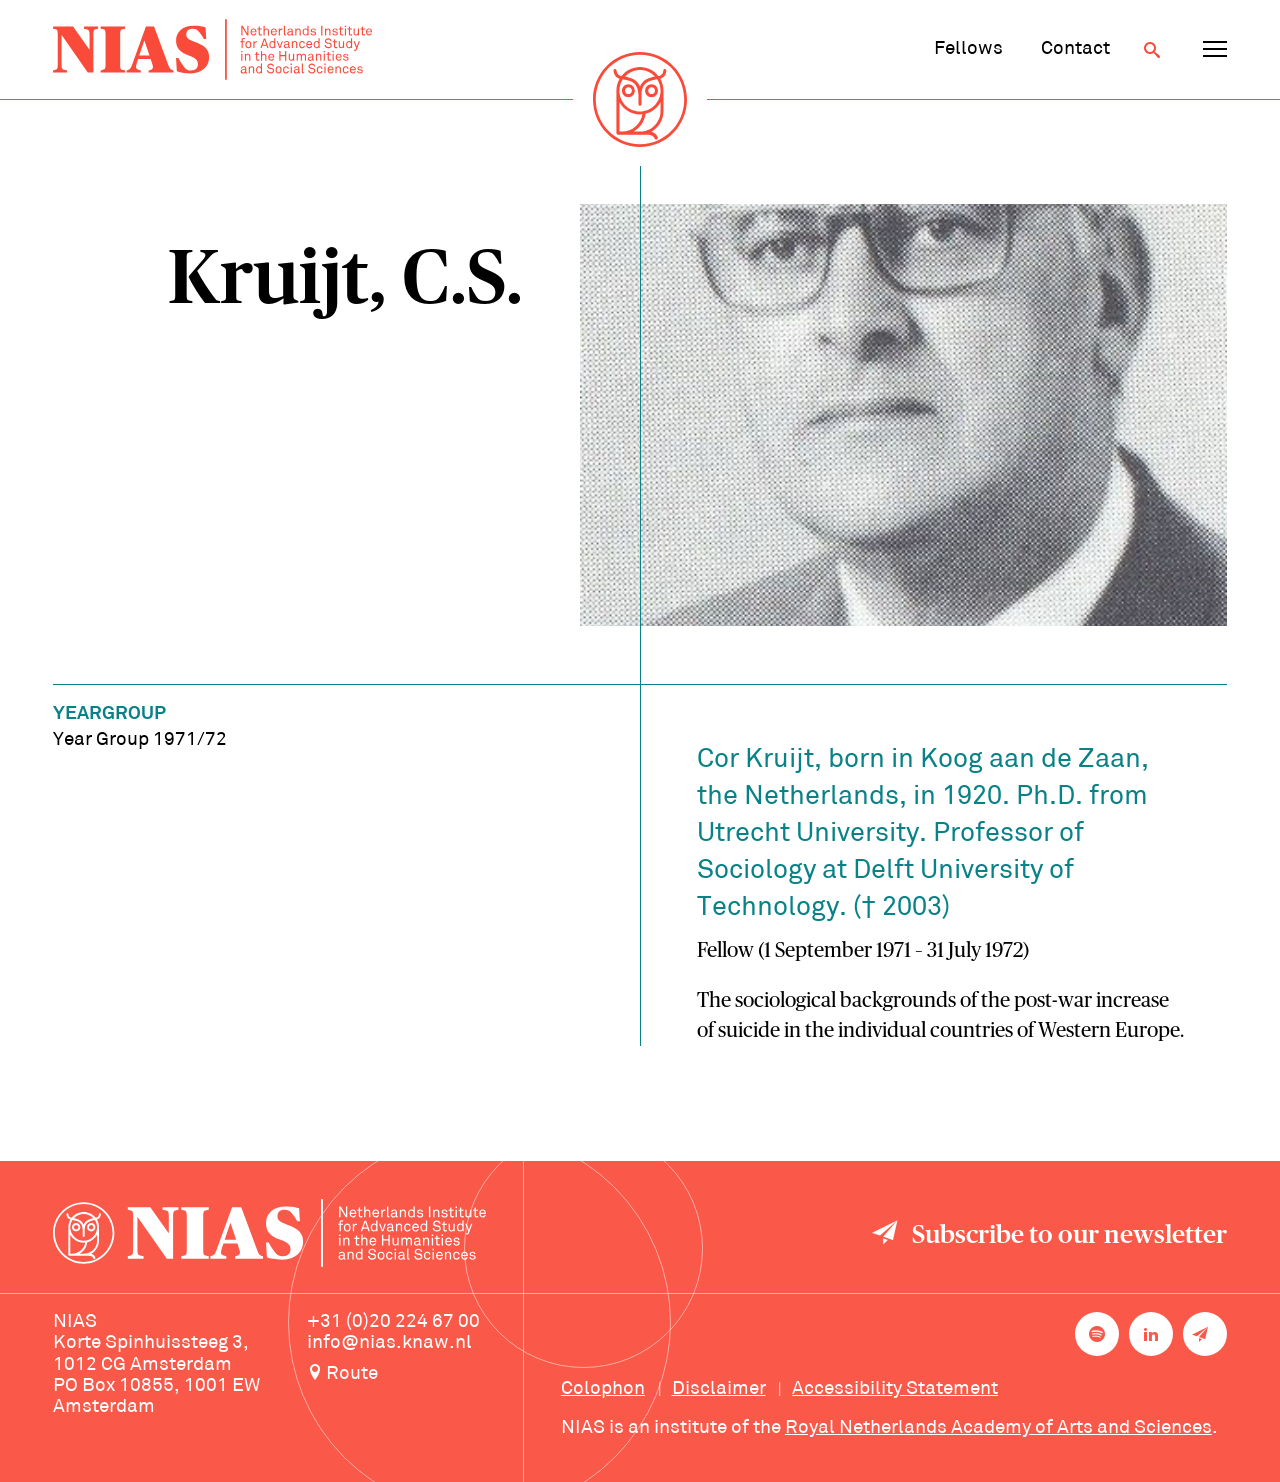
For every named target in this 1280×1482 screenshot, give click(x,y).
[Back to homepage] (212, 49)
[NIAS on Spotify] (1097, 1334)
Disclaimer (719, 1389)
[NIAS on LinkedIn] (1151, 1334)
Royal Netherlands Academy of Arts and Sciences (998, 1428)
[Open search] (1152, 50)
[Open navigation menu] (1215, 50)
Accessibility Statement (895, 1389)
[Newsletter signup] (1205, 1334)
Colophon (603, 1389)
